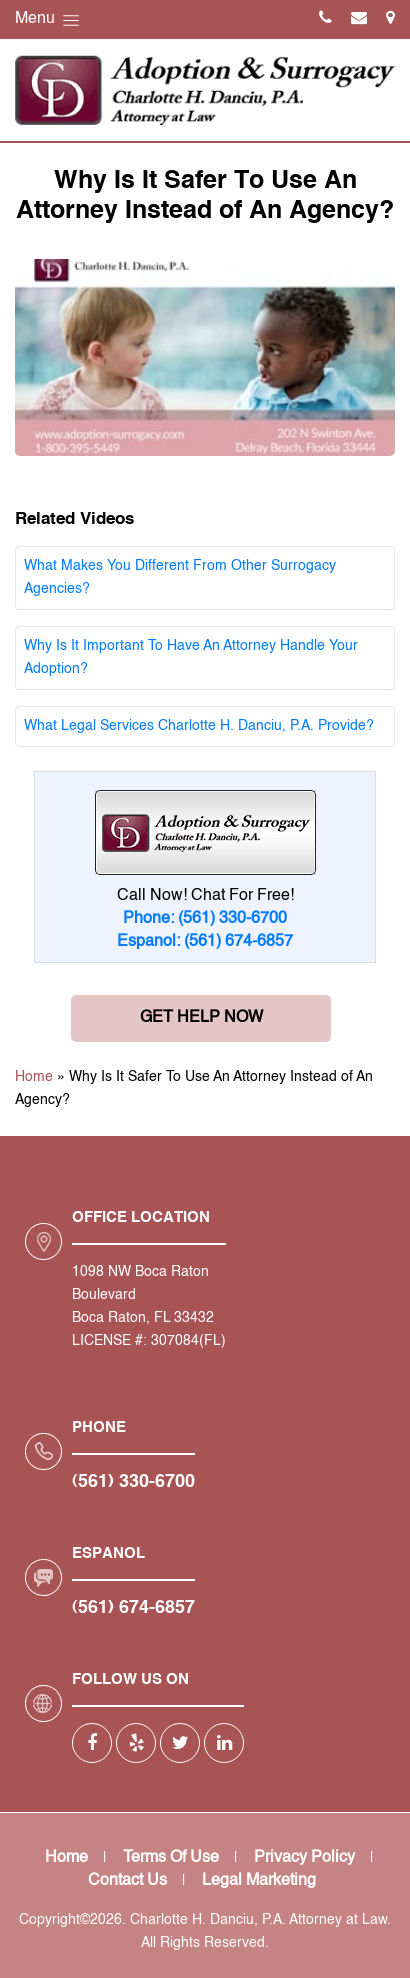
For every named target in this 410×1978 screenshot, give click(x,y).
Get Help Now (201, 1018)
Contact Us (127, 1881)
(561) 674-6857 (133, 1608)
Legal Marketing (259, 1881)
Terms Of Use (171, 1858)
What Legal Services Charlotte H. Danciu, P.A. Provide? (199, 726)
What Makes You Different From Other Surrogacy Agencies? (180, 577)
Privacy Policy (304, 1858)
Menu (49, 20)
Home (34, 1077)
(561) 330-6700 (133, 1482)
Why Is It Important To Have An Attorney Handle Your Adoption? (191, 657)
